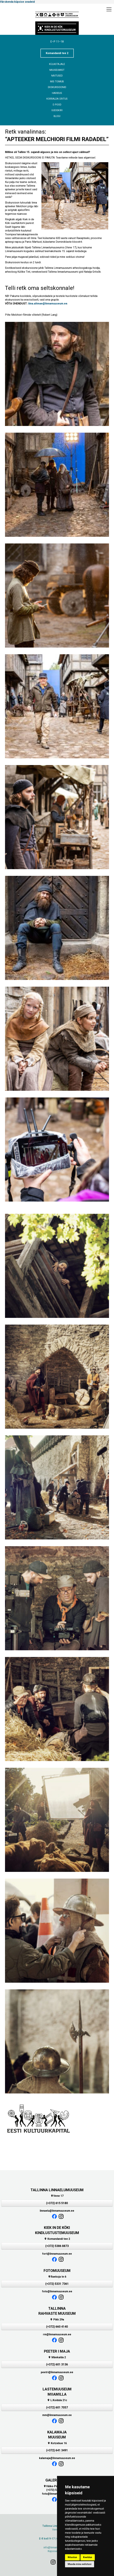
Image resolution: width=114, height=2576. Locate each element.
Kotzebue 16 (57, 2443)
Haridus (57, 93)
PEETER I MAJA (57, 2351)
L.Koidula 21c (57, 2400)
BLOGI (57, 116)
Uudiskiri (57, 110)
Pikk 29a (57, 2319)
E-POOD (57, 104)
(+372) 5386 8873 (57, 2246)
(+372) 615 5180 (57, 2203)
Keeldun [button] (87, 2557)
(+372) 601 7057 (57, 2407)
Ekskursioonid (57, 87)
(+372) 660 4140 (57, 2326)
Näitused (57, 75)
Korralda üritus (57, 98)
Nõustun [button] (72, 2557)
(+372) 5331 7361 (57, 2283)
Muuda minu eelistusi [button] (79, 2564)
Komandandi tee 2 (57, 53)
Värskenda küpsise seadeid (17, 1)
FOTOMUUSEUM (57, 2271)
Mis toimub (57, 81)
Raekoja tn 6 (57, 2276)
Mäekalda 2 (57, 2357)
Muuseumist (57, 70)
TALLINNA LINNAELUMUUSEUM (57, 2190)
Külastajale (57, 64)
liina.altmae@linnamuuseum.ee (47, 303)
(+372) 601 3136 (57, 2364)
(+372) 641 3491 (57, 2450)
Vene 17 (57, 2195)
